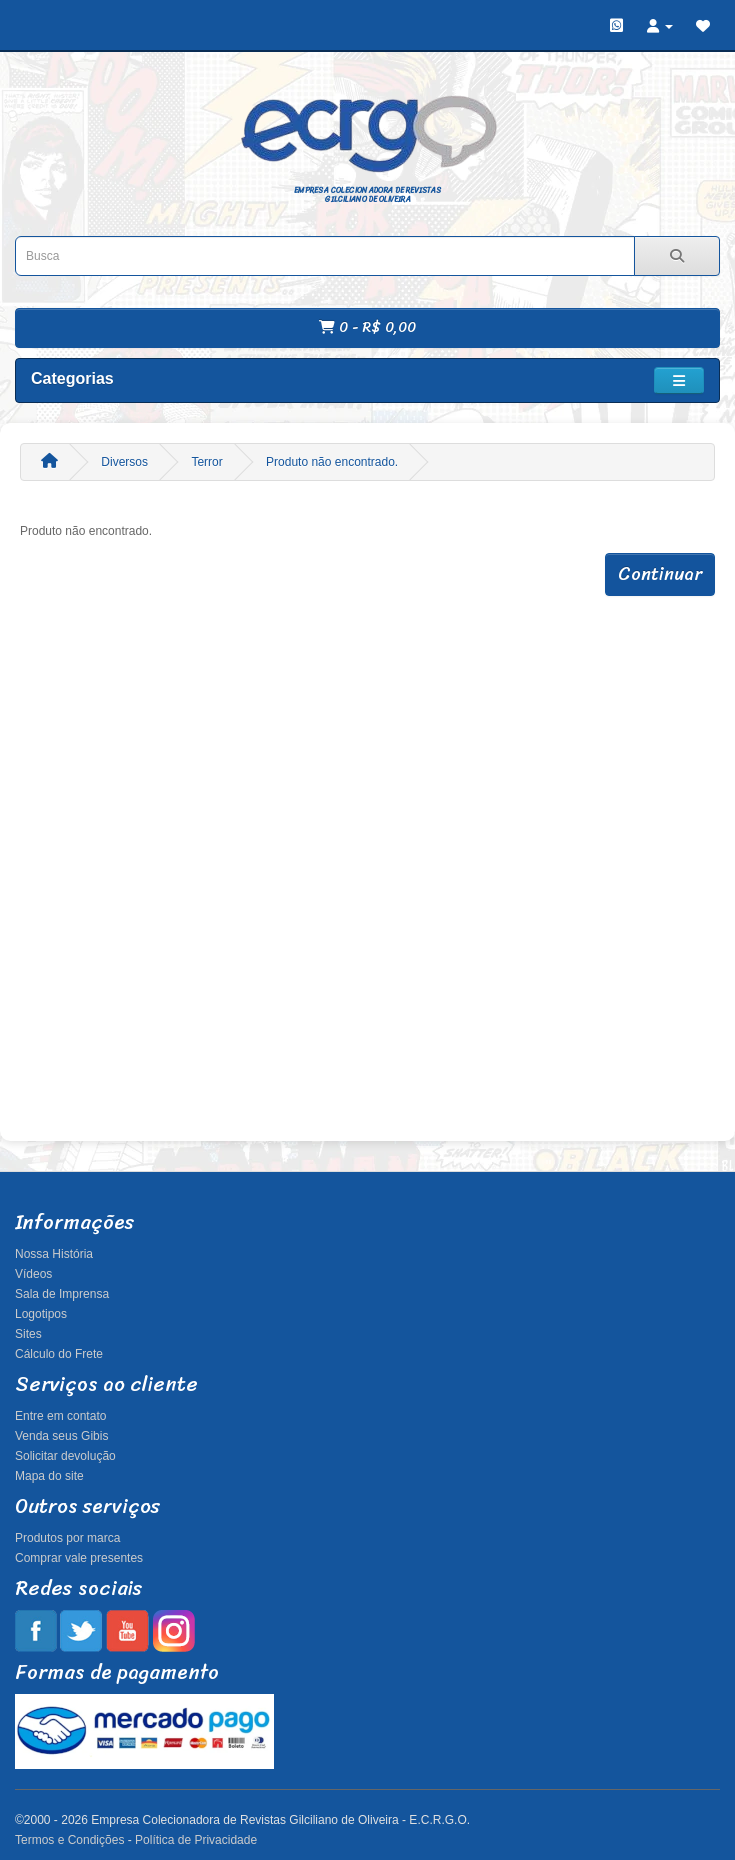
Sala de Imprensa (62, 1294)
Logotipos (41, 1314)
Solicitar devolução (65, 1456)
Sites (28, 1334)
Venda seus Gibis (61, 1436)
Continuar (660, 574)
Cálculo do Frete (59, 1354)
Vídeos (33, 1274)
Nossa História (54, 1254)
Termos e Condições (69, 1840)
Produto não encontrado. (332, 462)
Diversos (124, 462)
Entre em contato (60, 1416)
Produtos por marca (67, 1538)
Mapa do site (49, 1476)
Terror (206, 462)
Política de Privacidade (196, 1840)
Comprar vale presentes (79, 1558)
